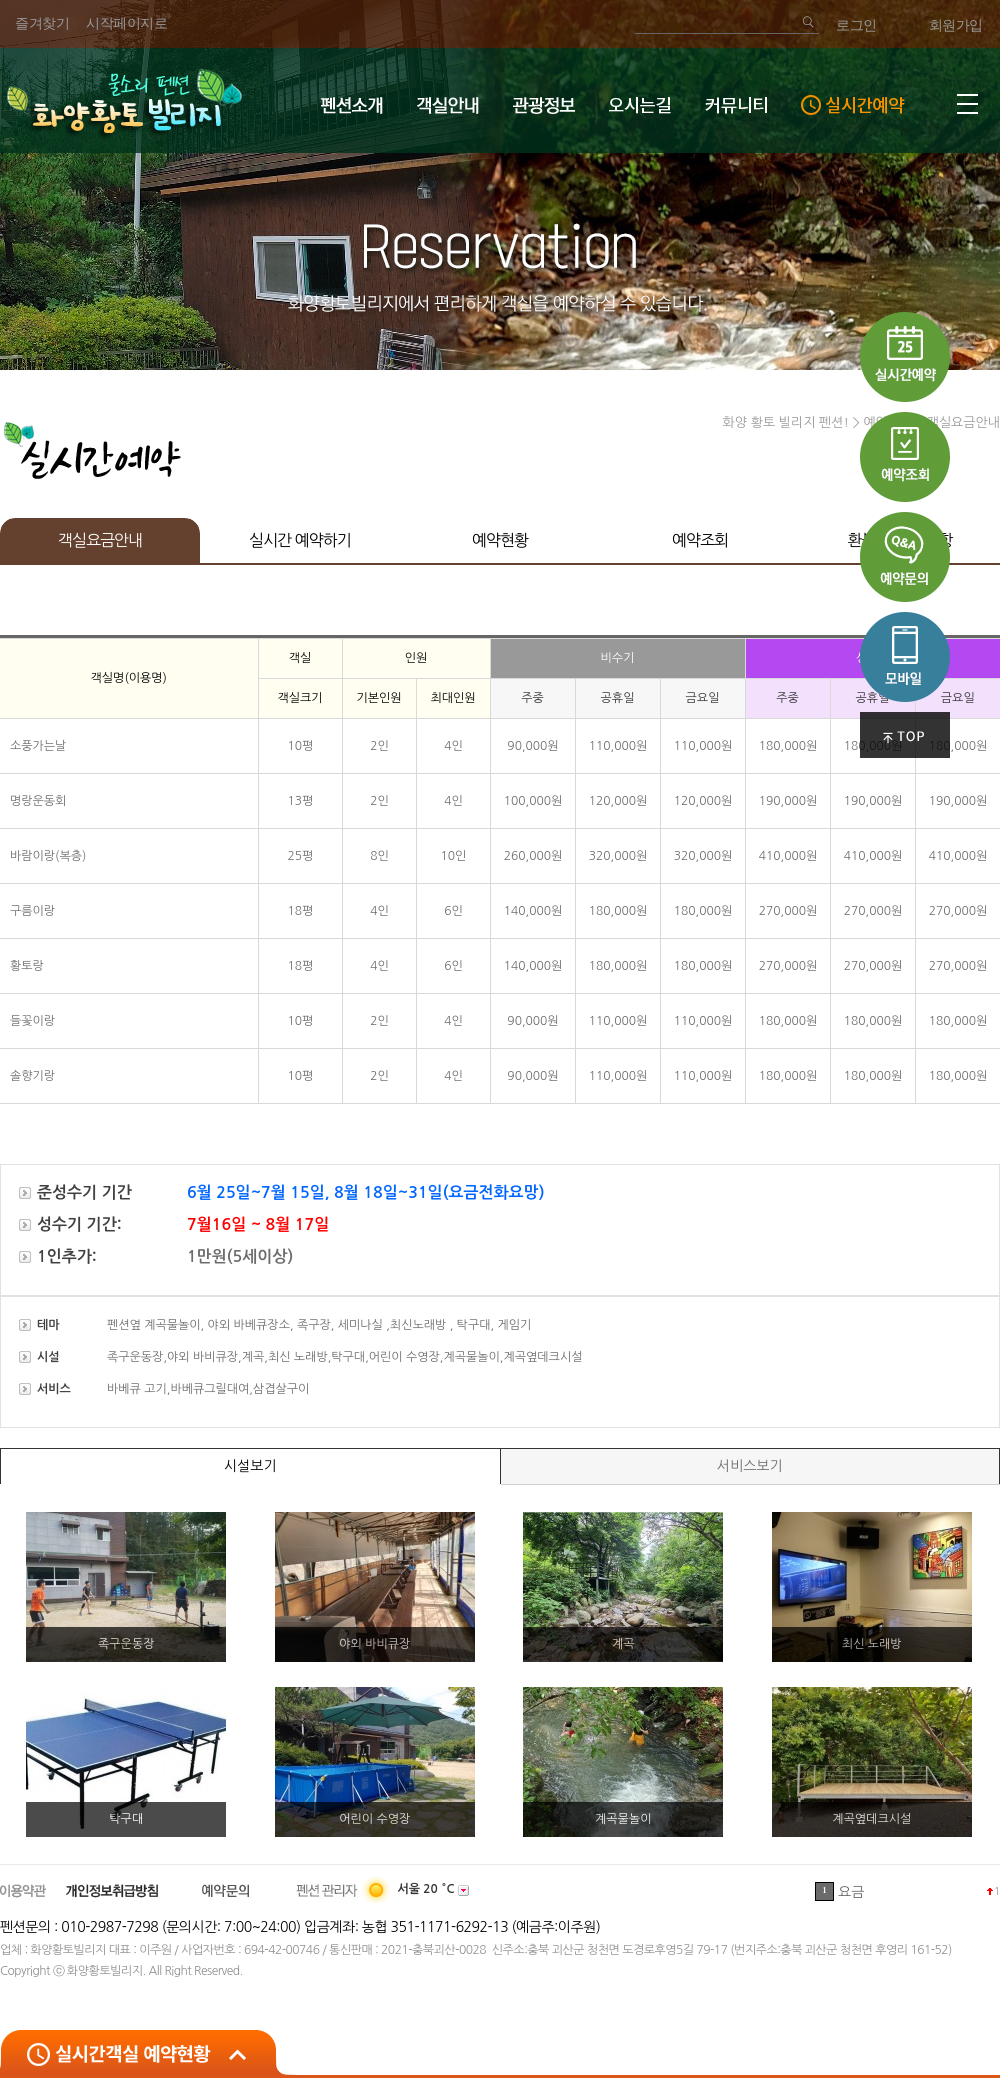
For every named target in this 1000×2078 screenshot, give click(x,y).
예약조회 (700, 540)
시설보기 (250, 1466)
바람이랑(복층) (48, 856)
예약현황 (500, 540)
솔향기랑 (32, 1076)
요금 (851, 1892)
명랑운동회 (38, 801)
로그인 (856, 25)
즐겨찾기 (42, 23)
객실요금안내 (100, 540)
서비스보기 (750, 1466)
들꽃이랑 (32, 1021)
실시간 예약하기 (300, 540)
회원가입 (956, 25)
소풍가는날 (38, 746)
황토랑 (27, 966)
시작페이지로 (126, 23)
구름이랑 (32, 911)
